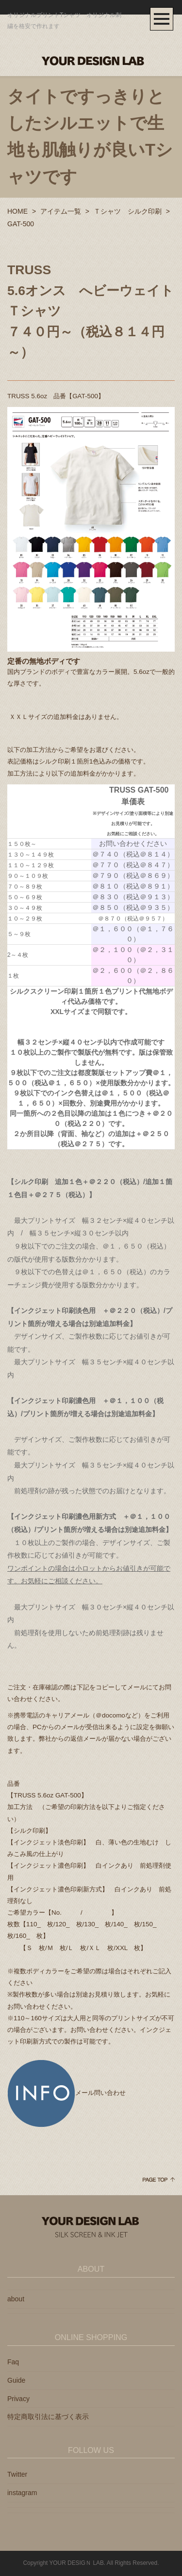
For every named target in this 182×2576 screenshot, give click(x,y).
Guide (16, 2380)
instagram (22, 2493)
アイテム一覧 (60, 211)
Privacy (18, 2399)
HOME (17, 211)
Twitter (17, 2474)
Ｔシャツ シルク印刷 (128, 211)
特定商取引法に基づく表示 (48, 2416)
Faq (13, 2362)
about (15, 2299)
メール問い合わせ (66, 2092)
